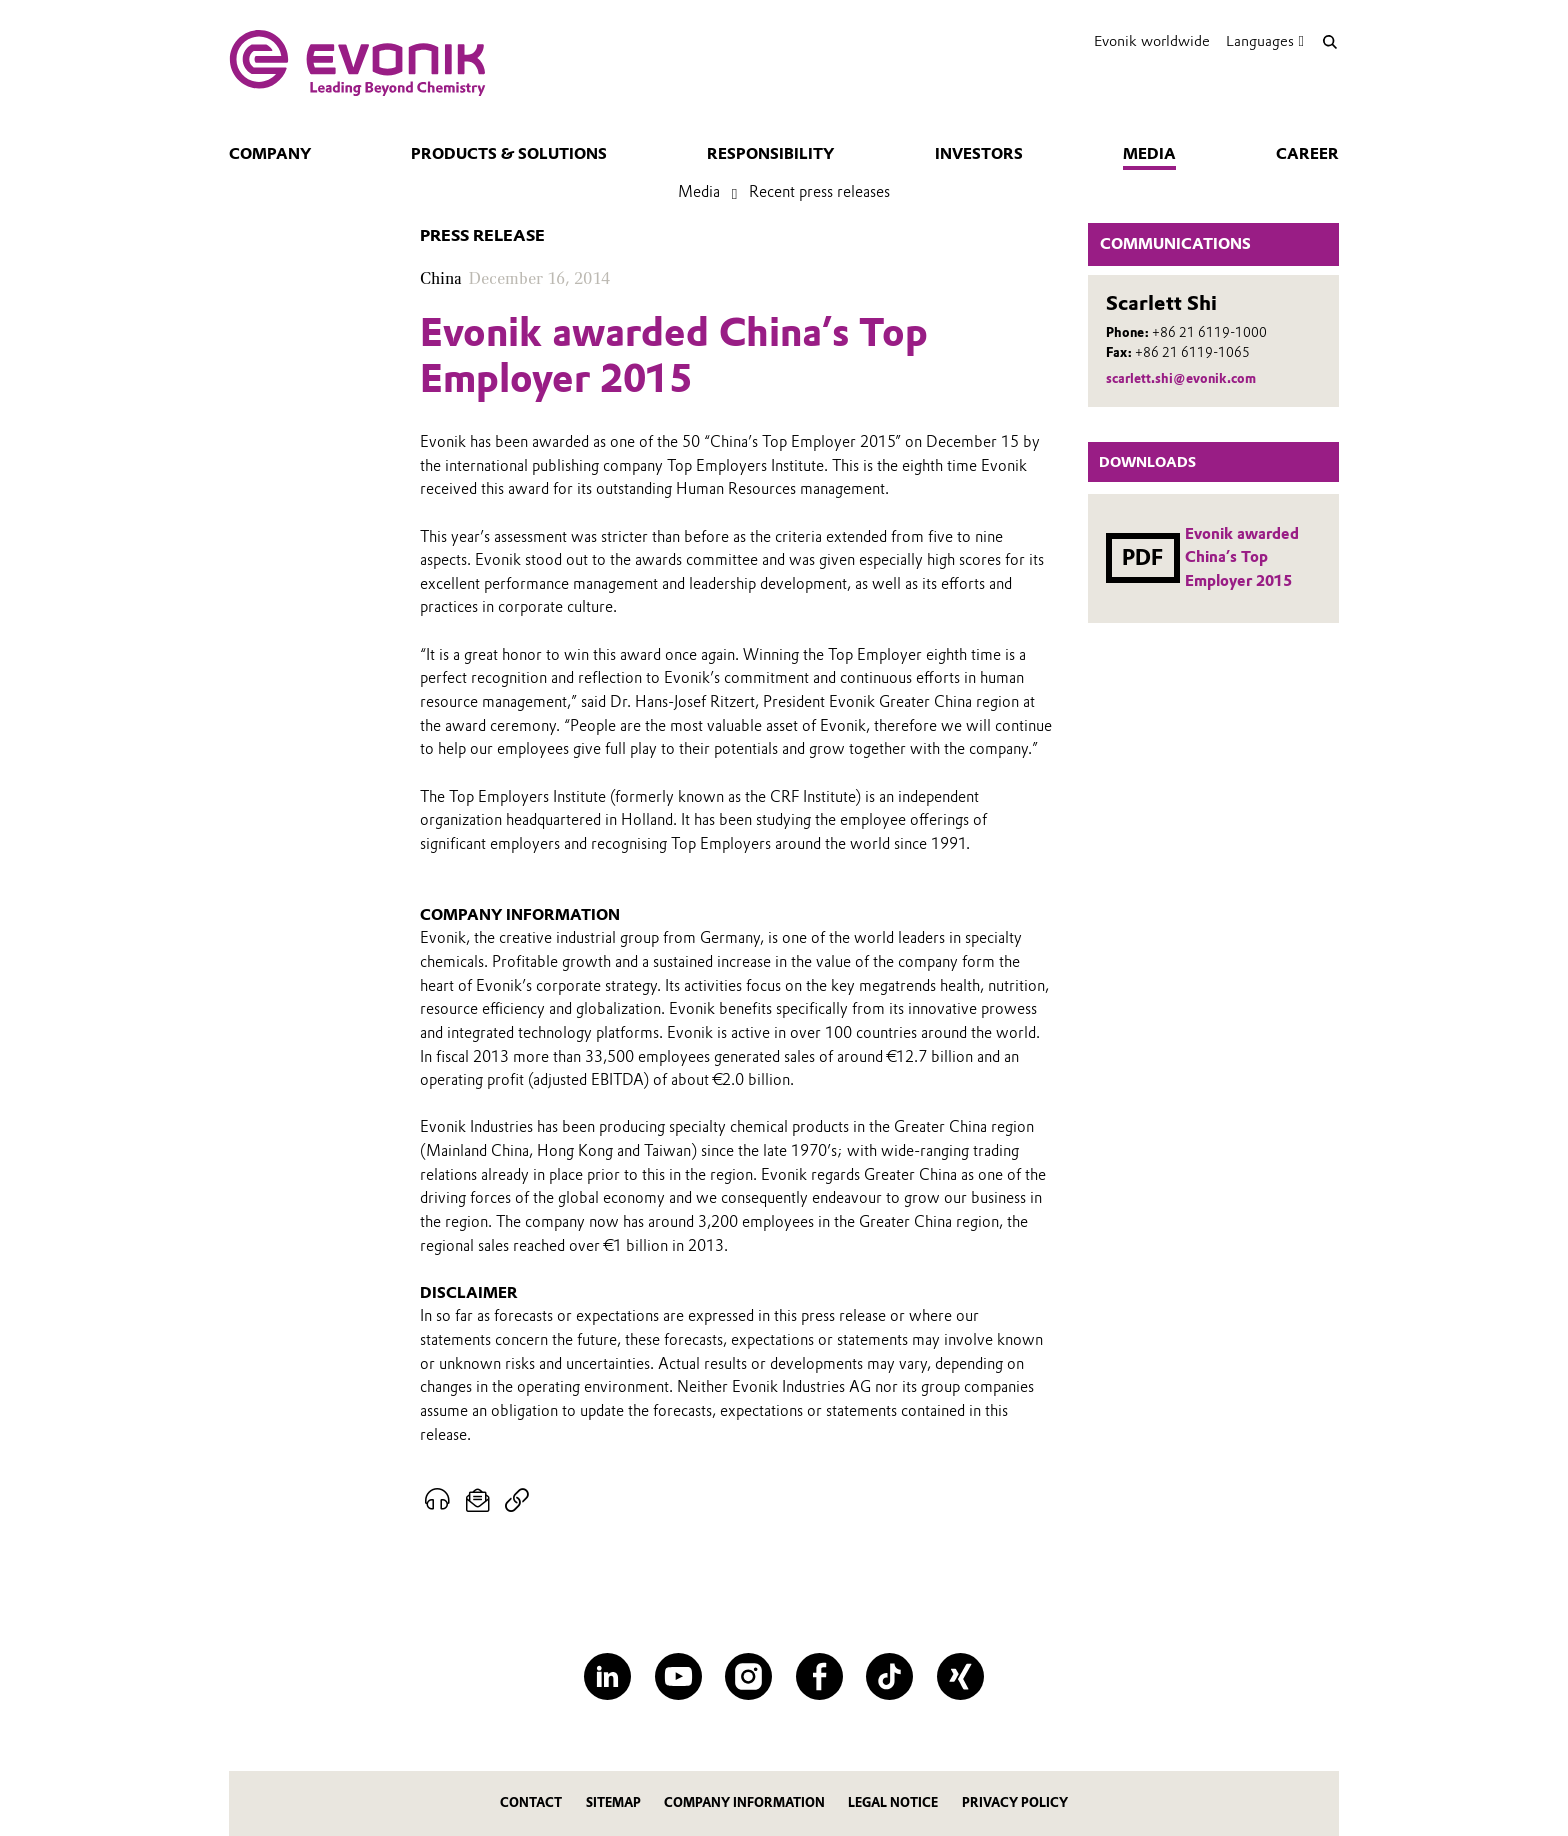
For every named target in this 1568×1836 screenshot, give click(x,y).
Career (1307, 154)
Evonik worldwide (1152, 41)
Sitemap (613, 1802)
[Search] (1329, 41)
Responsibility (770, 154)
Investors (979, 154)
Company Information (744, 1802)
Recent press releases (819, 192)
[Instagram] (748, 1676)
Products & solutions (509, 154)
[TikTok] (889, 1676)
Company (270, 154)
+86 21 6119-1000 (1209, 332)
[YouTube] (678, 1676)
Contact (531, 1802)
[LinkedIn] (607, 1676)
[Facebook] (819, 1676)
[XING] (960, 1676)
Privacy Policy (1015, 1802)
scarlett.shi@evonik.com (1181, 378)
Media (1149, 154)
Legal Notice (893, 1802)
